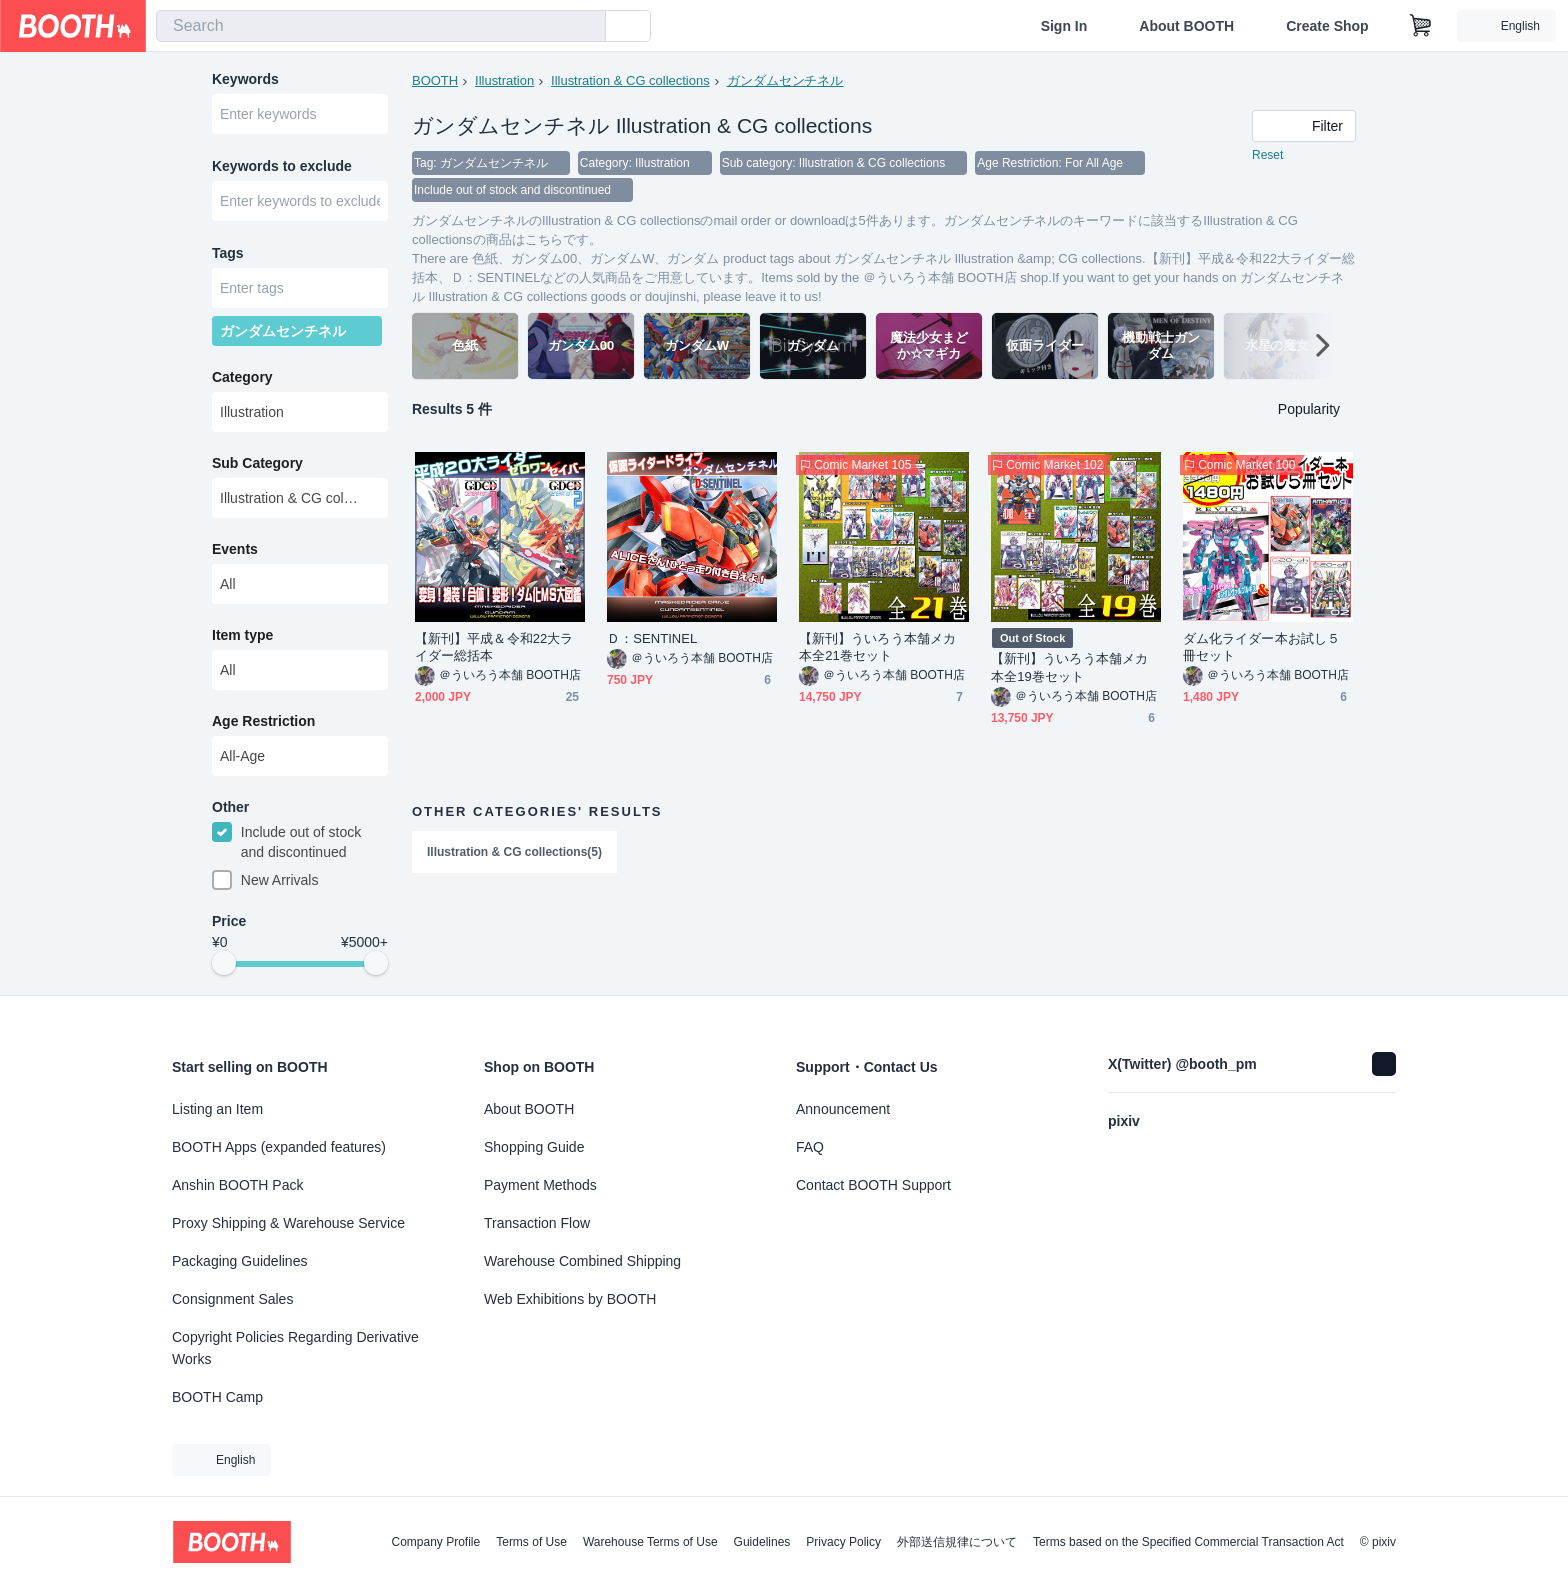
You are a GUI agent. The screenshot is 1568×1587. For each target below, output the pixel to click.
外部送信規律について (957, 1542)
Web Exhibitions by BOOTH (570, 1299)
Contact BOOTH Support (873, 1185)
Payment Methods (540, 1185)
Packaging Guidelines (239, 1261)
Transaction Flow (537, 1223)
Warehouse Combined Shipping (582, 1261)
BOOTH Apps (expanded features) (279, 1147)
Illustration (504, 80)
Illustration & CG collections (630, 80)
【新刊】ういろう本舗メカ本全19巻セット (1069, 669)
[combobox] (381, 26)
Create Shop (1327, 26)
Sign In (1064, 26)
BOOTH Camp (217, 1397)
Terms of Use (531, 1542)
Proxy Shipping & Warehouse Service (288, 1223)
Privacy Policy (843, 1542)
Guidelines (762, 1542)
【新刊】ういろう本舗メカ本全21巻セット (877, 649)
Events (235, 555)
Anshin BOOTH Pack (238, 1185)
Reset (1267, 156)
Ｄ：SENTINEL (652, 640)
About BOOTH (1186, 26)
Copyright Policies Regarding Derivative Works (295, 1348)
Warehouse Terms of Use (650, 1542)
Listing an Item (217, 1109)
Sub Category (257, 469)
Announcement (843, 1109)
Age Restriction (263, 727)
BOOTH (435, 80)
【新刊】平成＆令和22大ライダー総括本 (494, 649)
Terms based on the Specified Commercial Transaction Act (1188, 1542)
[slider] (224, 972)
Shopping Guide (534, 1147)
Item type (242, 641)
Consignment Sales (232, 1299)
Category (242, 383)
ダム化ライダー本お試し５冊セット (1261, 649)
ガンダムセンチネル (785, 80)
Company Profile (435, 1542)
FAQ (810, 1147)
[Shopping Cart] (1421, 26)
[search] (586, 27)
